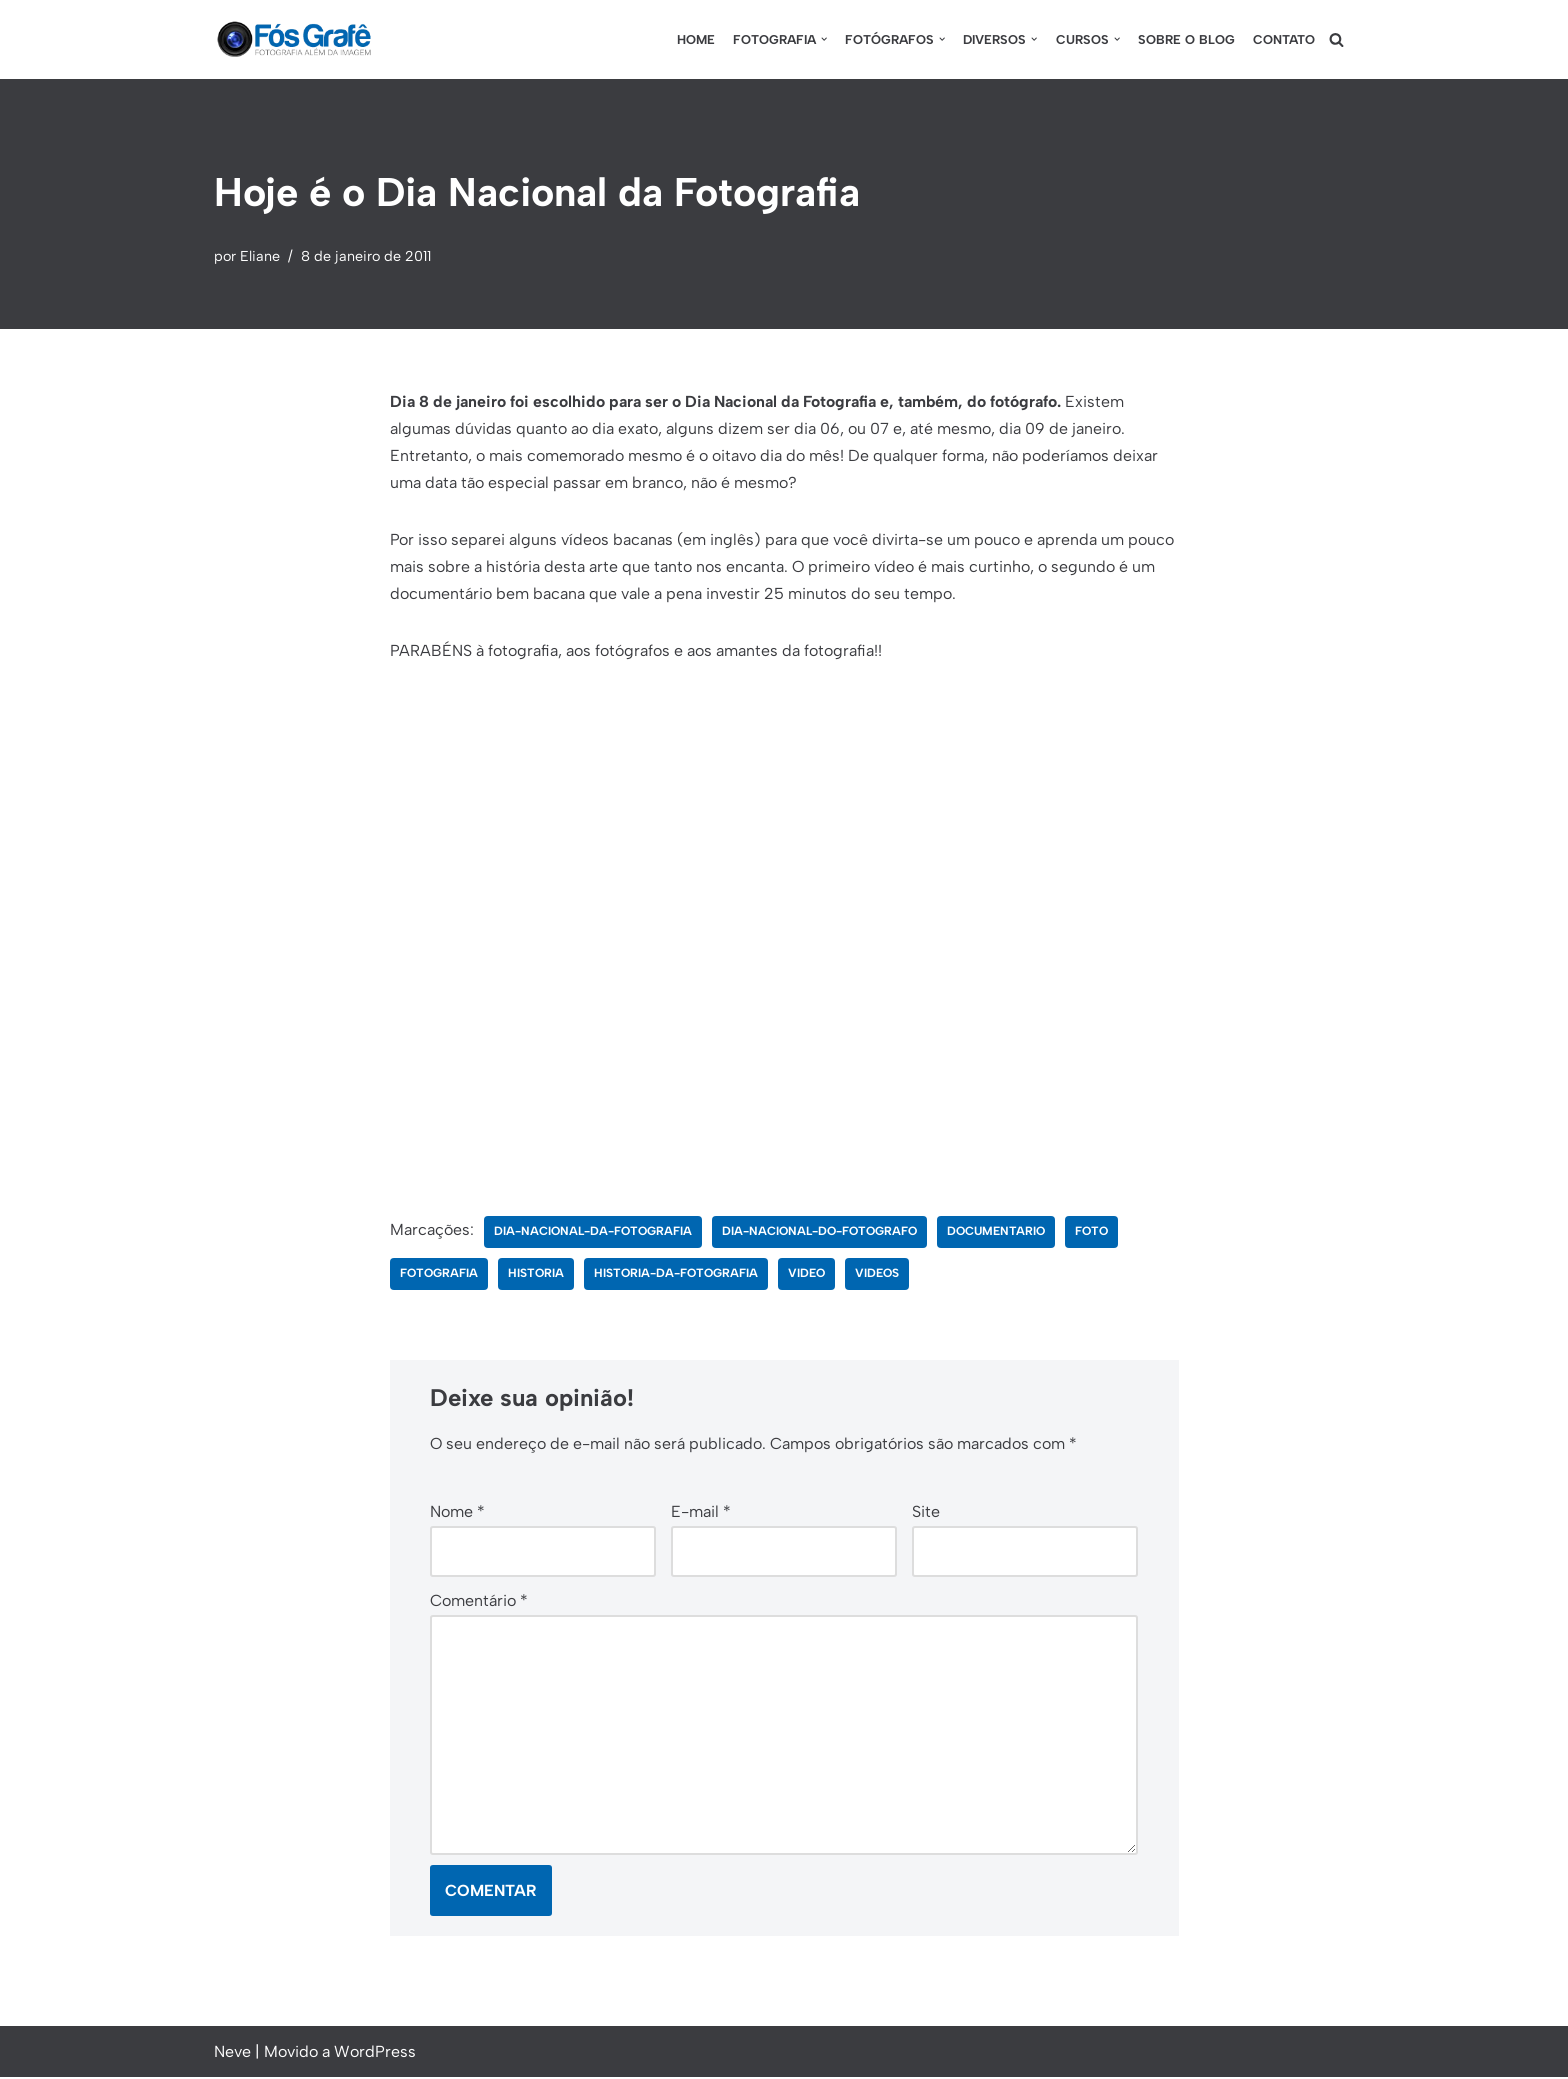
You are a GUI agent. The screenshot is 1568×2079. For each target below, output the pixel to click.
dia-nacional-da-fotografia (593, 1233)
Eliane (260, 256)
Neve (232, 2053)
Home (695, 39)
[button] (823, 39)
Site (926, 1512)
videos (877, 1275)
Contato (1284, 39)
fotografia (439, 1275)
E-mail (701, 1512)
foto (1092, 1233)
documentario (996, 1233)
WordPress (375, 2053)
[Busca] (1336, 39)
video (806, 1275)
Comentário (479, 1601)
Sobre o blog (1186, 39)
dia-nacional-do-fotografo (819, 1233)
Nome (457, 1512)
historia (536, 1275)
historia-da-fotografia (676, 1275)
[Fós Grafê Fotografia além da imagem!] (294, 39)
